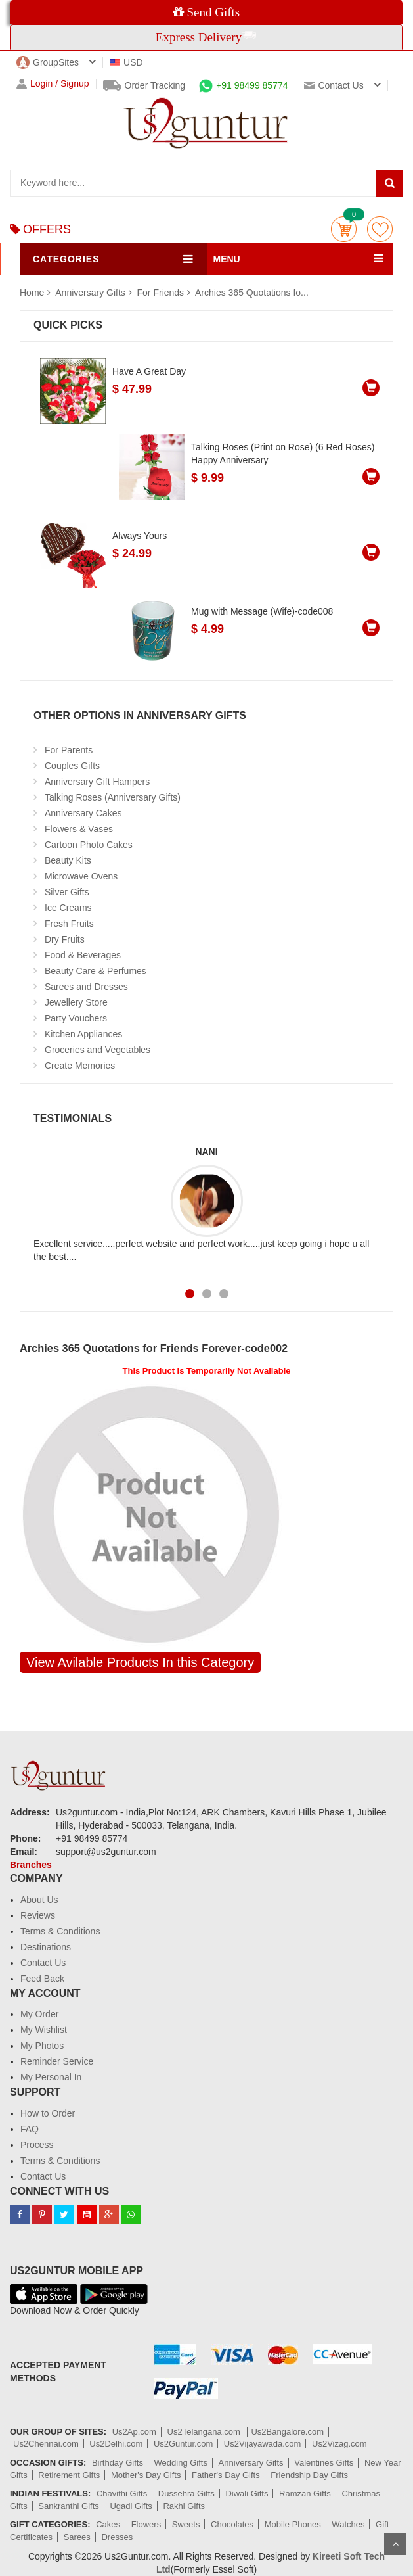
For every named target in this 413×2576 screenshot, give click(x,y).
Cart (344, 229)
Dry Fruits (65, 939)
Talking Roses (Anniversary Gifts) (113, 797)
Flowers (146, 2524)
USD (126, 62)
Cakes (108, 2524)
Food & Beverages (83, 955)
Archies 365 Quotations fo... (252, 292)
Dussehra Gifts (186, 2493)
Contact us (333, 85)
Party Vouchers (76, 1018)
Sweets (186, 2524)
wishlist (380, 229)
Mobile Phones (293, 2524)
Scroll (395, 2544)
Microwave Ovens (81, 876)
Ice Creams (68, 907)
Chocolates (232, 2524)
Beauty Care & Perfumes (95, 971)
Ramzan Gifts (305, 2493)
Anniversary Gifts (91, 292)
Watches (348, 2524)
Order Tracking (144, 85)
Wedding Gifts (180, 2463)
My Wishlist (43, 2030)
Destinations (45, 1947)
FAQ (29, 2129)
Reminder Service (56, 2061)
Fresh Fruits (69, 923)
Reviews (37, 1915)
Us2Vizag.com (339, 2443)
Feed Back (42, 1978)
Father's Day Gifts (226, 2475)
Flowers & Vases (79, 829)
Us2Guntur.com (183, 2443)
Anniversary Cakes (83, 813)
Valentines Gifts (323, 2463)
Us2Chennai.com (46, 2443)
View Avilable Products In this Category (140, 1662)
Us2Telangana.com (205, 2432)
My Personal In (50, 2077)
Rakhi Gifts (184, 2506)
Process (37, 2145)
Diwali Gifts (246, 2493)
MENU (226, 259)
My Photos (42, 2045)
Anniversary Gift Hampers (97, 781)
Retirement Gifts (69, 2475)
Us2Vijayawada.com (262, 2443)
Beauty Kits (68, 860)
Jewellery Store (76, 1002)
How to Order (47, 2113)
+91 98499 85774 (243, 85)
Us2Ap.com (134, 2432)
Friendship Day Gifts (309, 2475)
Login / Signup (52, 84)
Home (32, 292)
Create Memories (80, 1065)
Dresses (117, 2537)
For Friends (161, 292)
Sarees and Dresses (86, 986)
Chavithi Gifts (122, 2493)
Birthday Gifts (117, 2463)
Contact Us (43, 1962)
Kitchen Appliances (83, 1034)
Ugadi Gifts (131, 2506)
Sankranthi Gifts (68, 2506)
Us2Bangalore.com (287, 2432)
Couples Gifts (72, 766)
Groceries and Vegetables (97, 1049)
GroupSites (47, 62)
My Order (39, 2014)
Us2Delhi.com (115, 2443)
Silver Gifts (67, 892)
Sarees (77, 2537)
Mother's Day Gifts (146, 2475)
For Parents (69, 750)
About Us (39, 1899)
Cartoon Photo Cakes (89, 844)
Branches (31, 1865)
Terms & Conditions (60, 1931)
